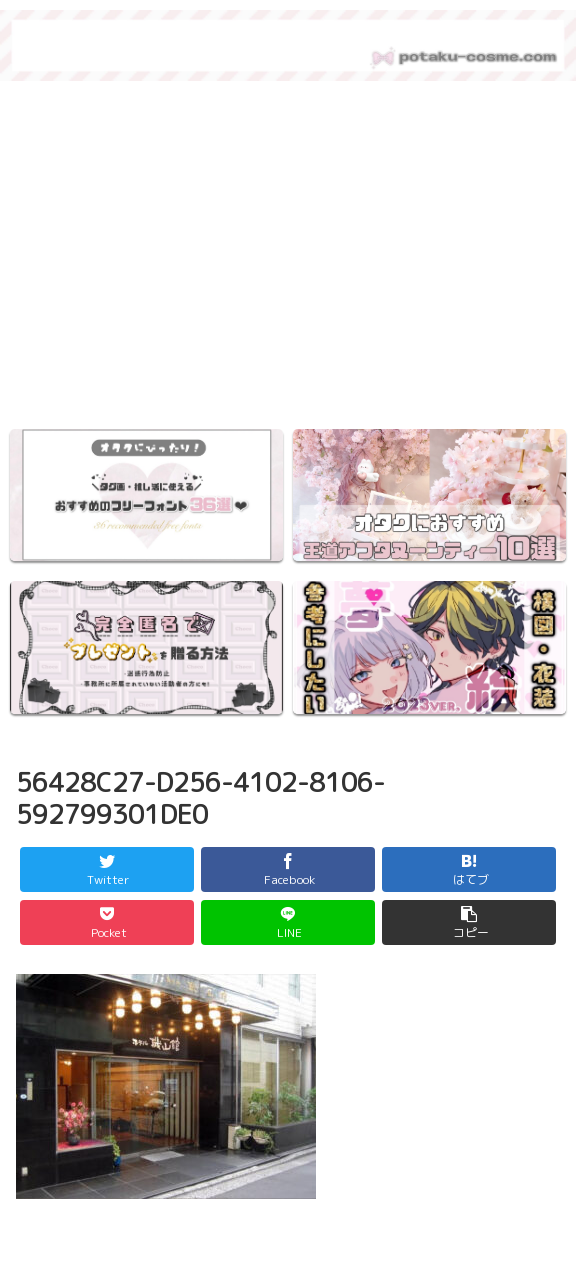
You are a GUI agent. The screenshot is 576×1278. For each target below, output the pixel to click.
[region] (288, 261)
